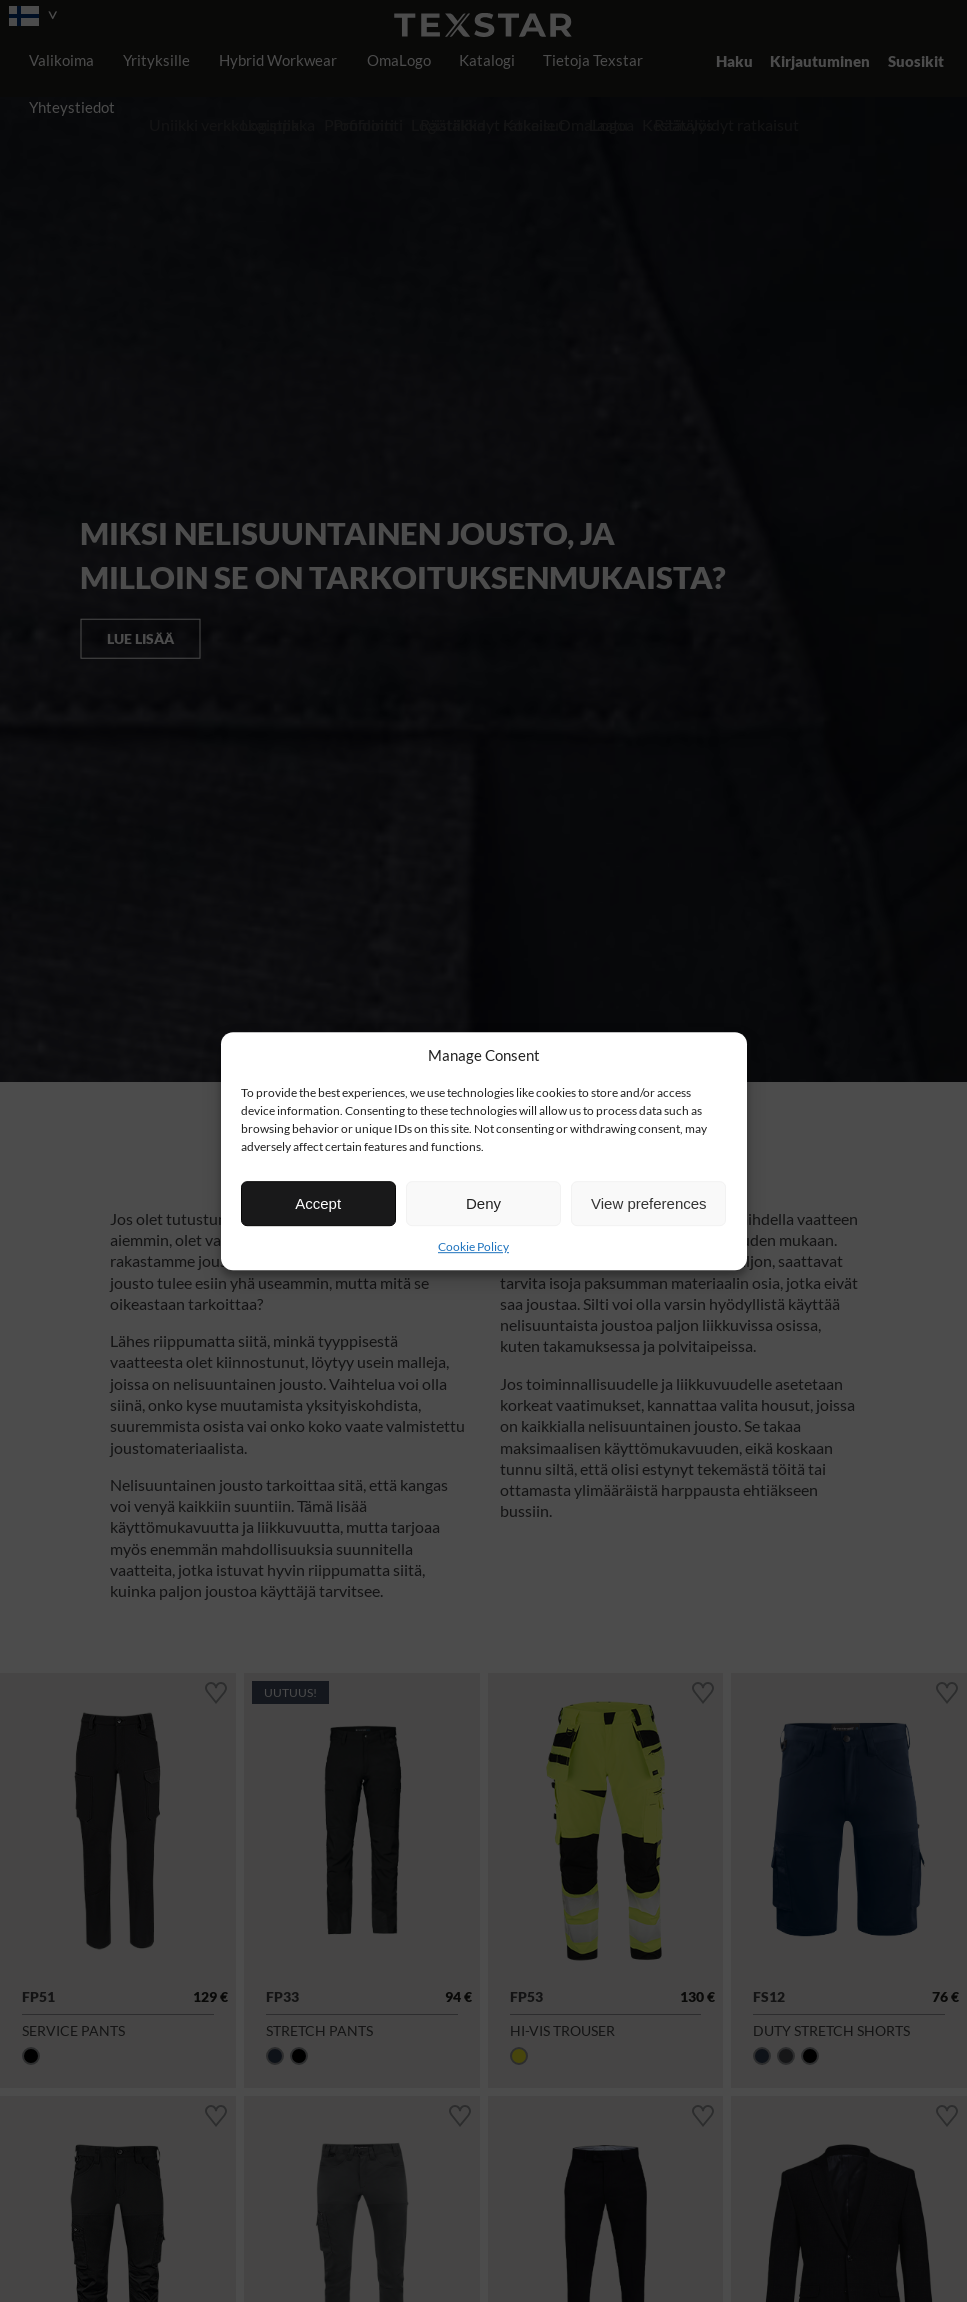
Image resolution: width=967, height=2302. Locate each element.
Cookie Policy (473, 1246)
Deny (483, 1203)
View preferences (649, 1203)
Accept (318, 1203)
